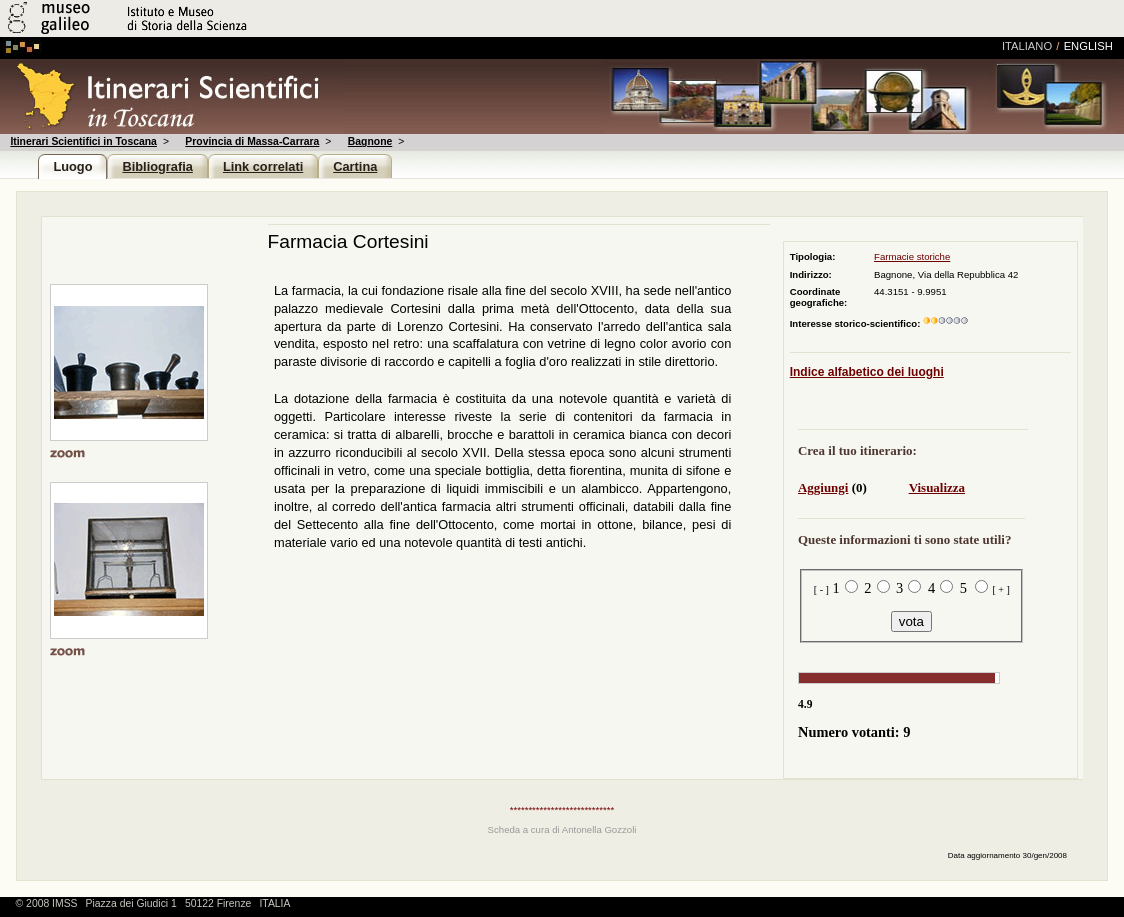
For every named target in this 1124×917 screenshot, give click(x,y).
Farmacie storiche (912, 256)
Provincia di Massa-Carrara (252, 141)
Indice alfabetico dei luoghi (867, 372)
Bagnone (370, 141)
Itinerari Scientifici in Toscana (83, 141)
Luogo (72, 166)
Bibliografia (157, 166)
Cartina (355, 166)
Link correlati (263, 166)
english (1088, 46)
